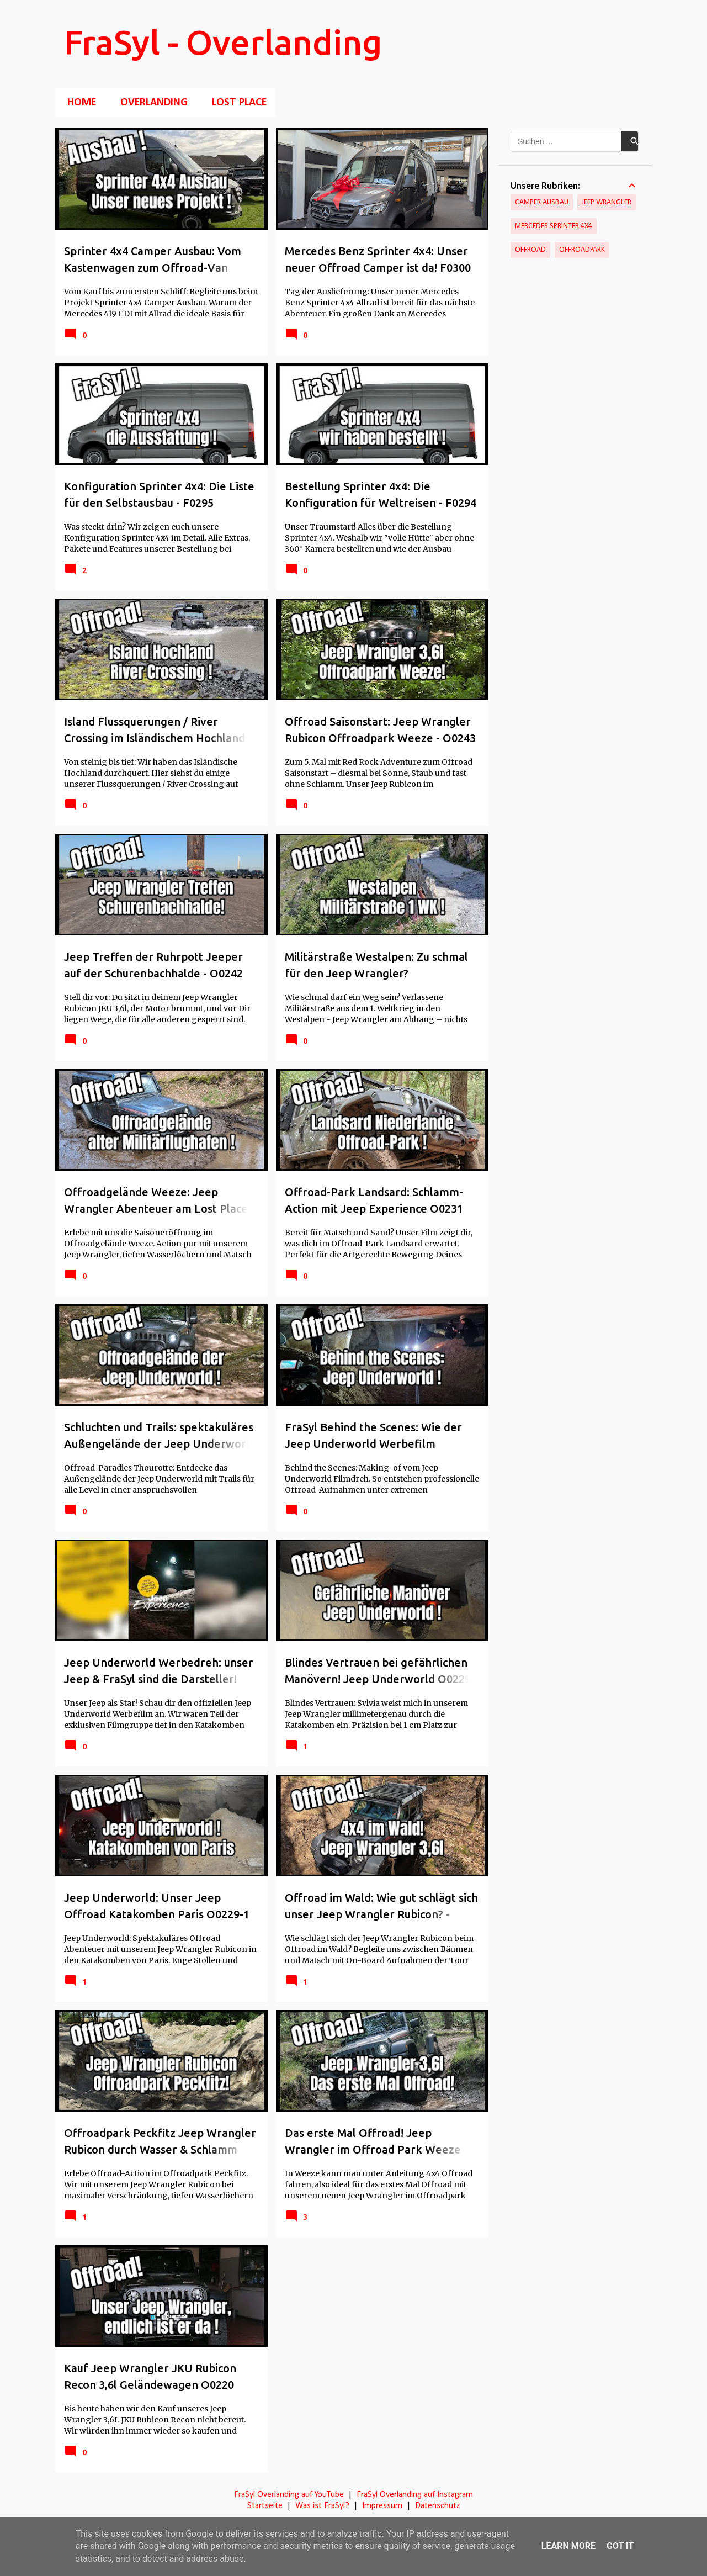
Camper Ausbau (541, 202)
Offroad (530, 250)
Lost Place (236, 102)
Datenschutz (437, 2505)
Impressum (382, 2505)
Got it (620, 2546)
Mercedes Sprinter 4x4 (553, 226)
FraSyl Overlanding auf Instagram (415, 2494)
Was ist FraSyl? (322, 2505)
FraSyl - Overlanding (223, 42)
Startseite (265, 2505)
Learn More (568, 2546)
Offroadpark (582, 250)
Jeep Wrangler (606, 202)
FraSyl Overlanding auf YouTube (289, 2494)
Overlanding (150, 102)
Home (78, 102)
